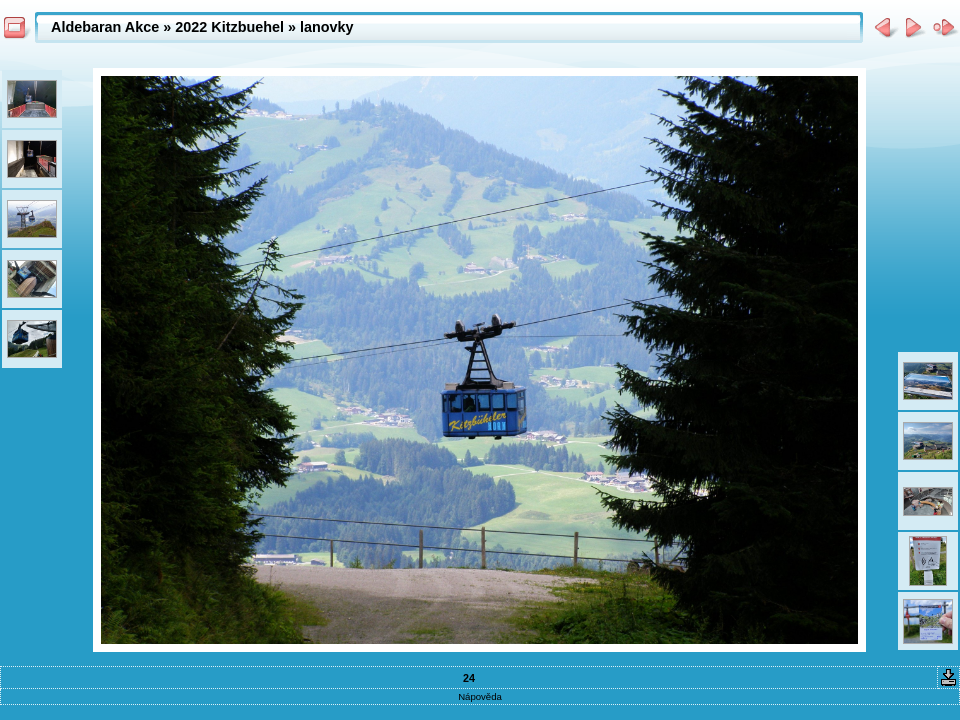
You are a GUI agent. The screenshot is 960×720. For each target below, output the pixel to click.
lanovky (327, 27)
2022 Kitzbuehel (229, 27)
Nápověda (480, 696)
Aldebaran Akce (105, 27)
